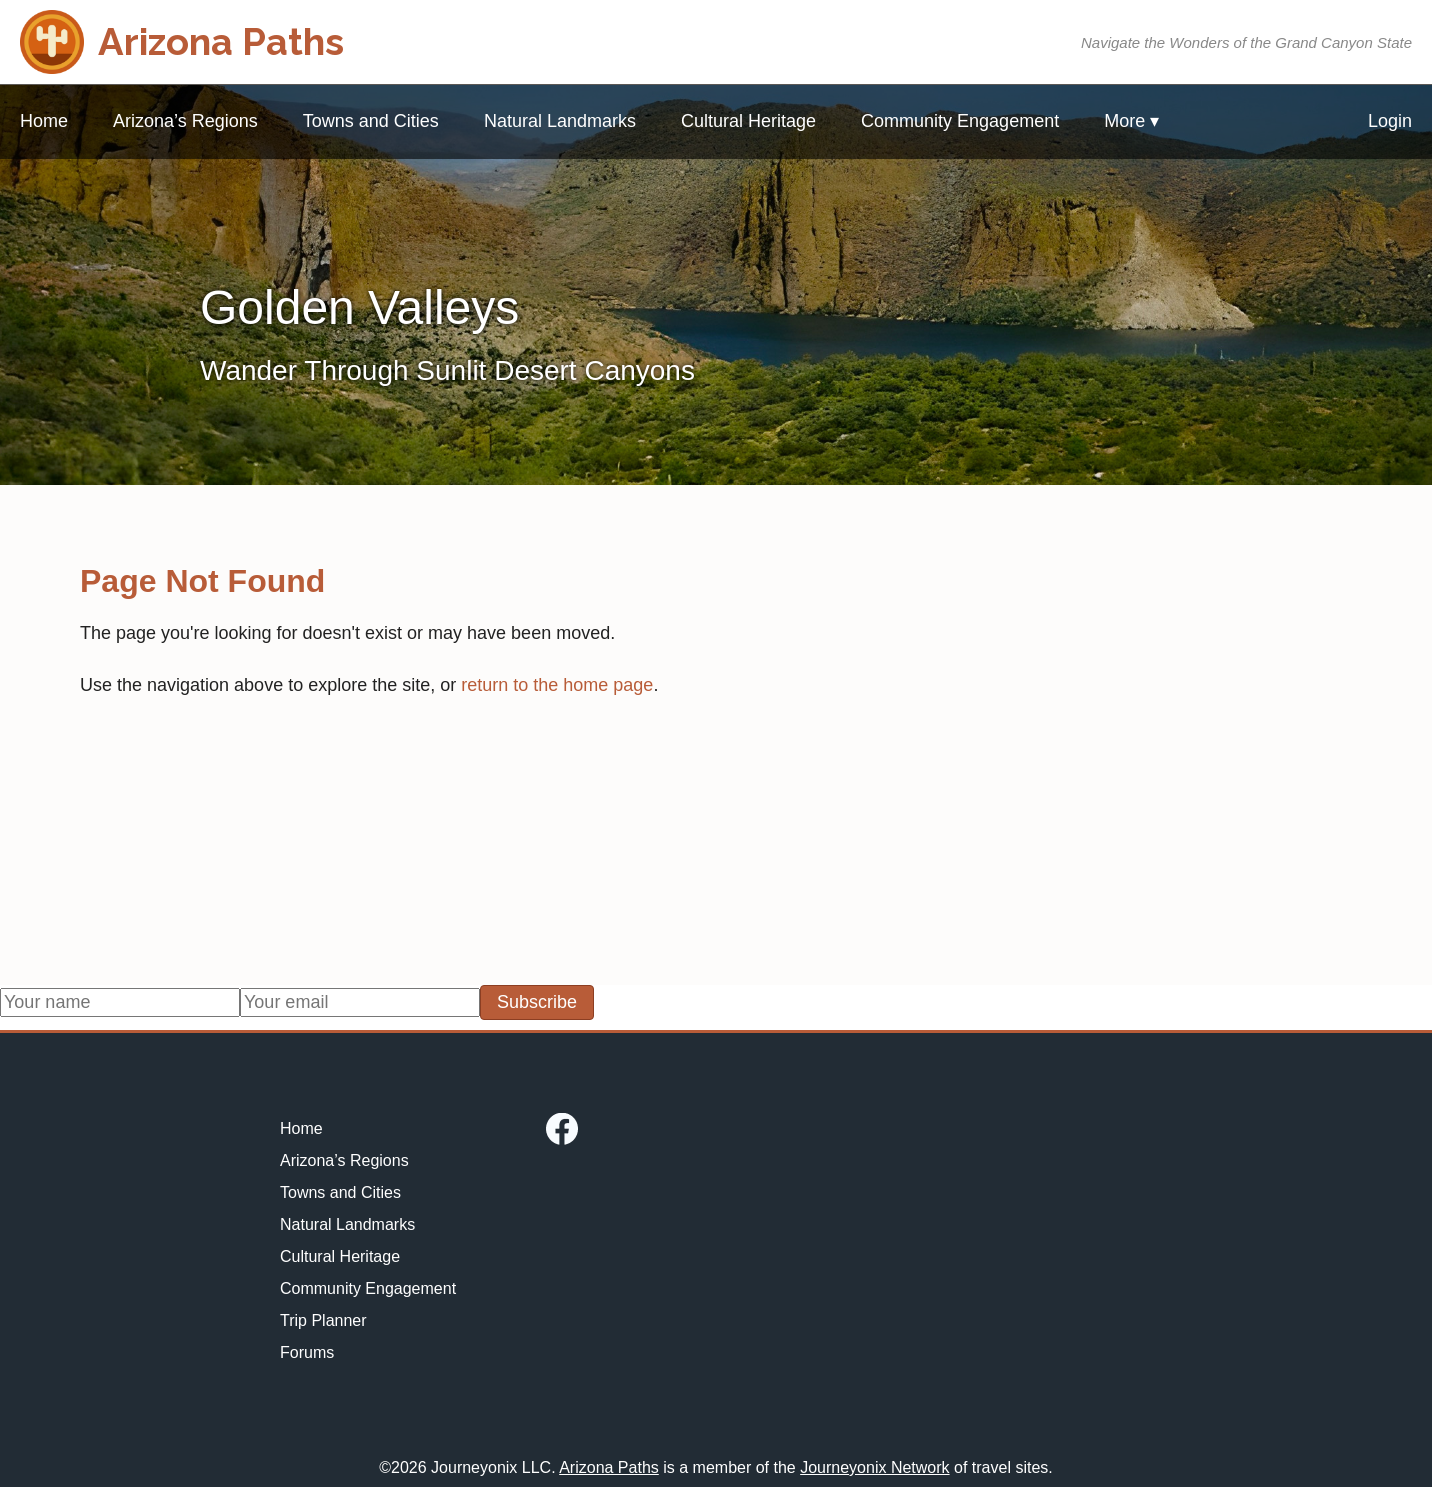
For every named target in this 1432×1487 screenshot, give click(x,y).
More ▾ (1131, 121)
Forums (307, 1352)
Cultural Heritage (748, 121)
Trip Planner (323, 1320)
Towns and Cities (371, 121)
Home (44, 121)
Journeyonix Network (874, 1467)
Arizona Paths (609, 1467)
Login (1390, 121)
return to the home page (557, 685)
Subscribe (537, 1002)
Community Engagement (960, 121)
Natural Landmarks (560, 121)
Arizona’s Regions (185, 121)
